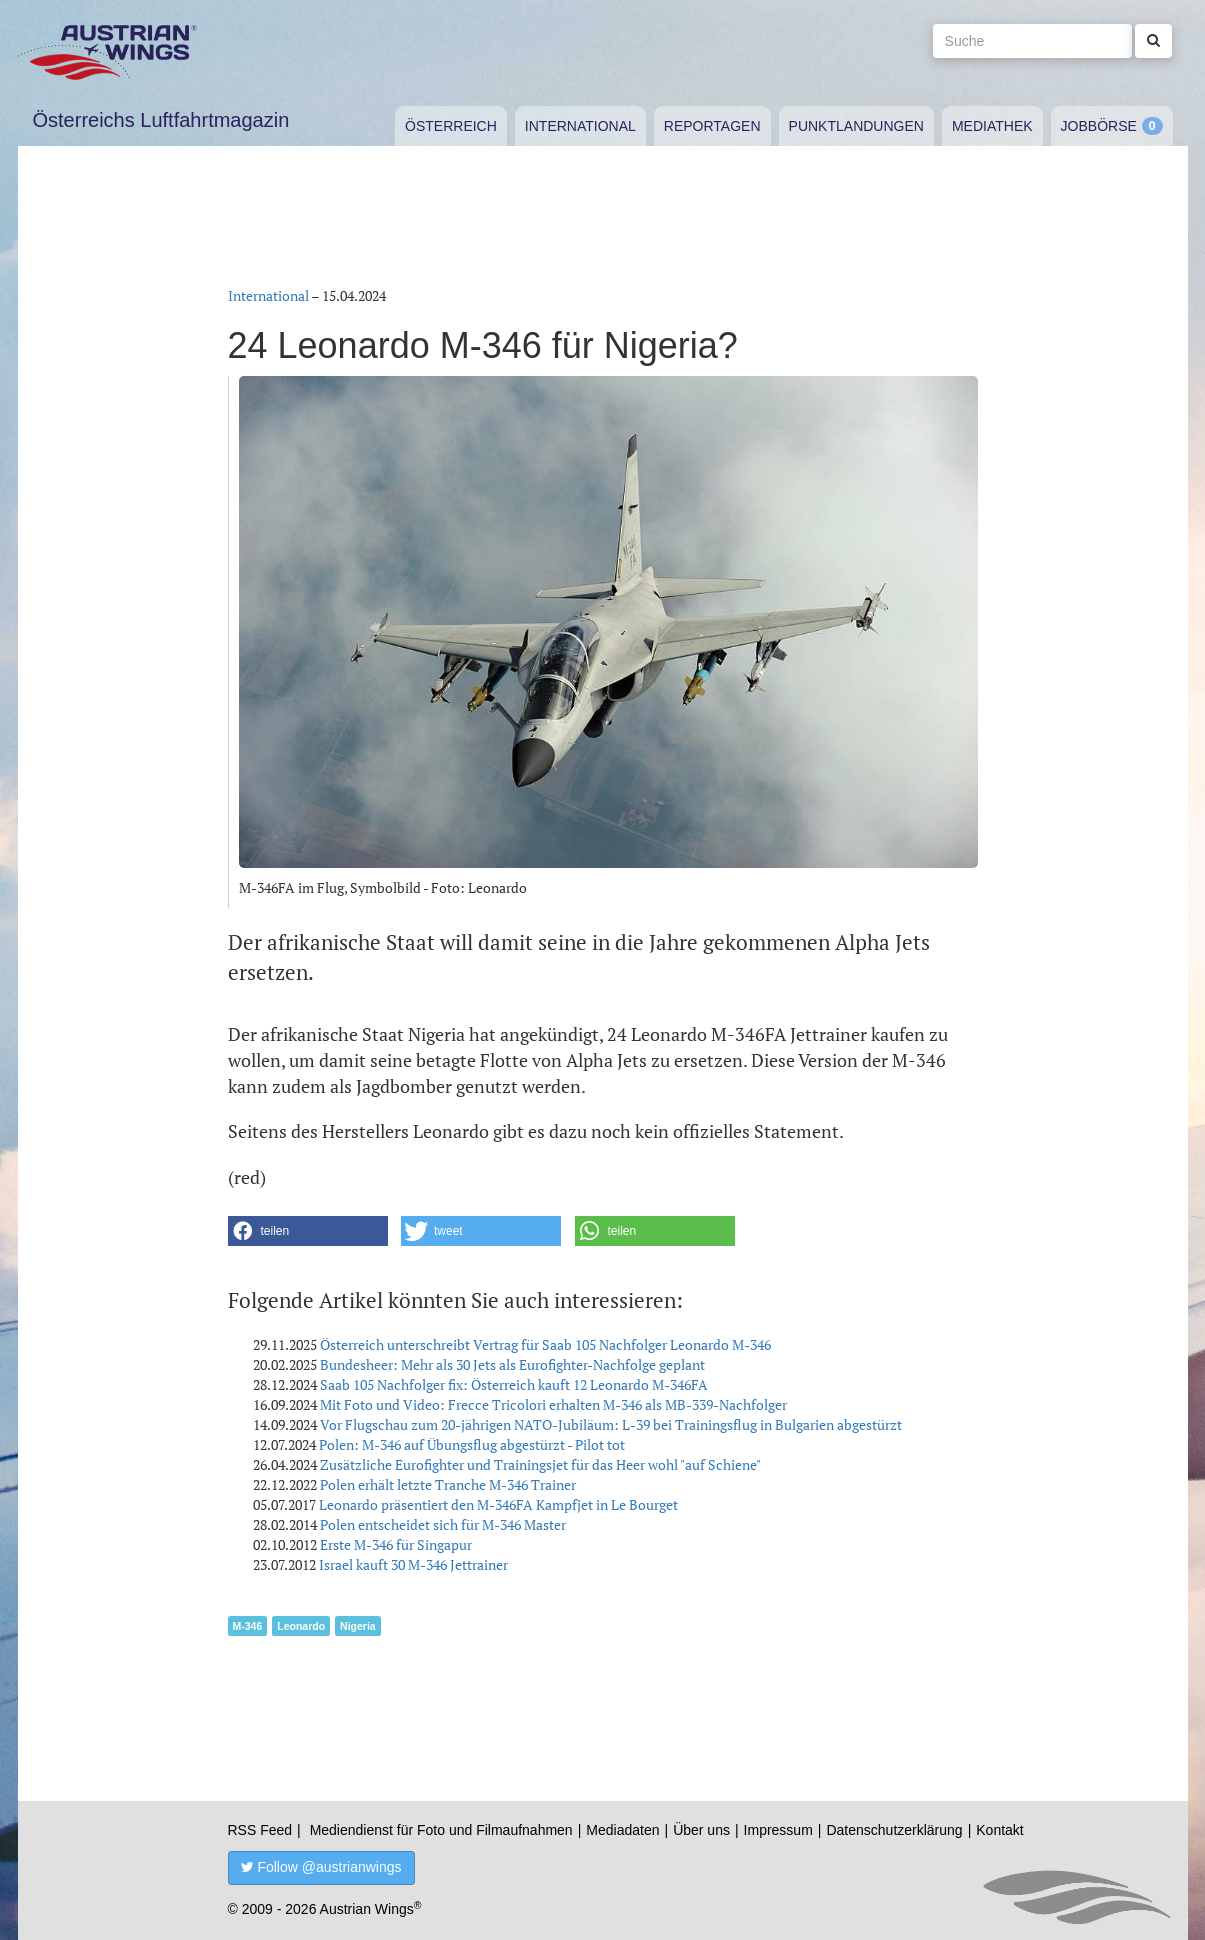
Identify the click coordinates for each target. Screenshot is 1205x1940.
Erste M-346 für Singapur (396, 1544)
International (580, 126)
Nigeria (358, 1626)
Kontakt (999, 1830)
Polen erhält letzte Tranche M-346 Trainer (448, 1484)
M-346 (248, 1626)
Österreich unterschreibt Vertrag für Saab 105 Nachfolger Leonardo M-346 (545, 1344)
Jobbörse (1099, 126)
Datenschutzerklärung (894, 1830)
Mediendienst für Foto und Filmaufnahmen (441, 1830)
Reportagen (712, 126)
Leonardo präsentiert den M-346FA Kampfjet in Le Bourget (498, 1504)
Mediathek (992, 126)
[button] (308, 1231)
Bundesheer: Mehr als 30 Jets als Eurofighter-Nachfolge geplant (512, 1364)
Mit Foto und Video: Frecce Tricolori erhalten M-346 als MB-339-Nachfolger (553, 1404)
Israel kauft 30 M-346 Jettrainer (413, 1564)
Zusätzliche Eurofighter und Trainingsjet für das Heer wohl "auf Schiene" (540, 1464)
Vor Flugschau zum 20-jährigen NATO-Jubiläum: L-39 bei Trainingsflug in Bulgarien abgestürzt (611, 1424)
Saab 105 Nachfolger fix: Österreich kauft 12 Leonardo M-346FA (514, 1384)
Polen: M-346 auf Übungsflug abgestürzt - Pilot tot (472, 1444)
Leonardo (301, 1626)
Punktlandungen (856, 126)
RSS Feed (260, 1830)
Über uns (701, 1830)
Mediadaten (622, 1830)
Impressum (778, 1830)
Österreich (451, 126)
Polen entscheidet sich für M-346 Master (443, 1524)
